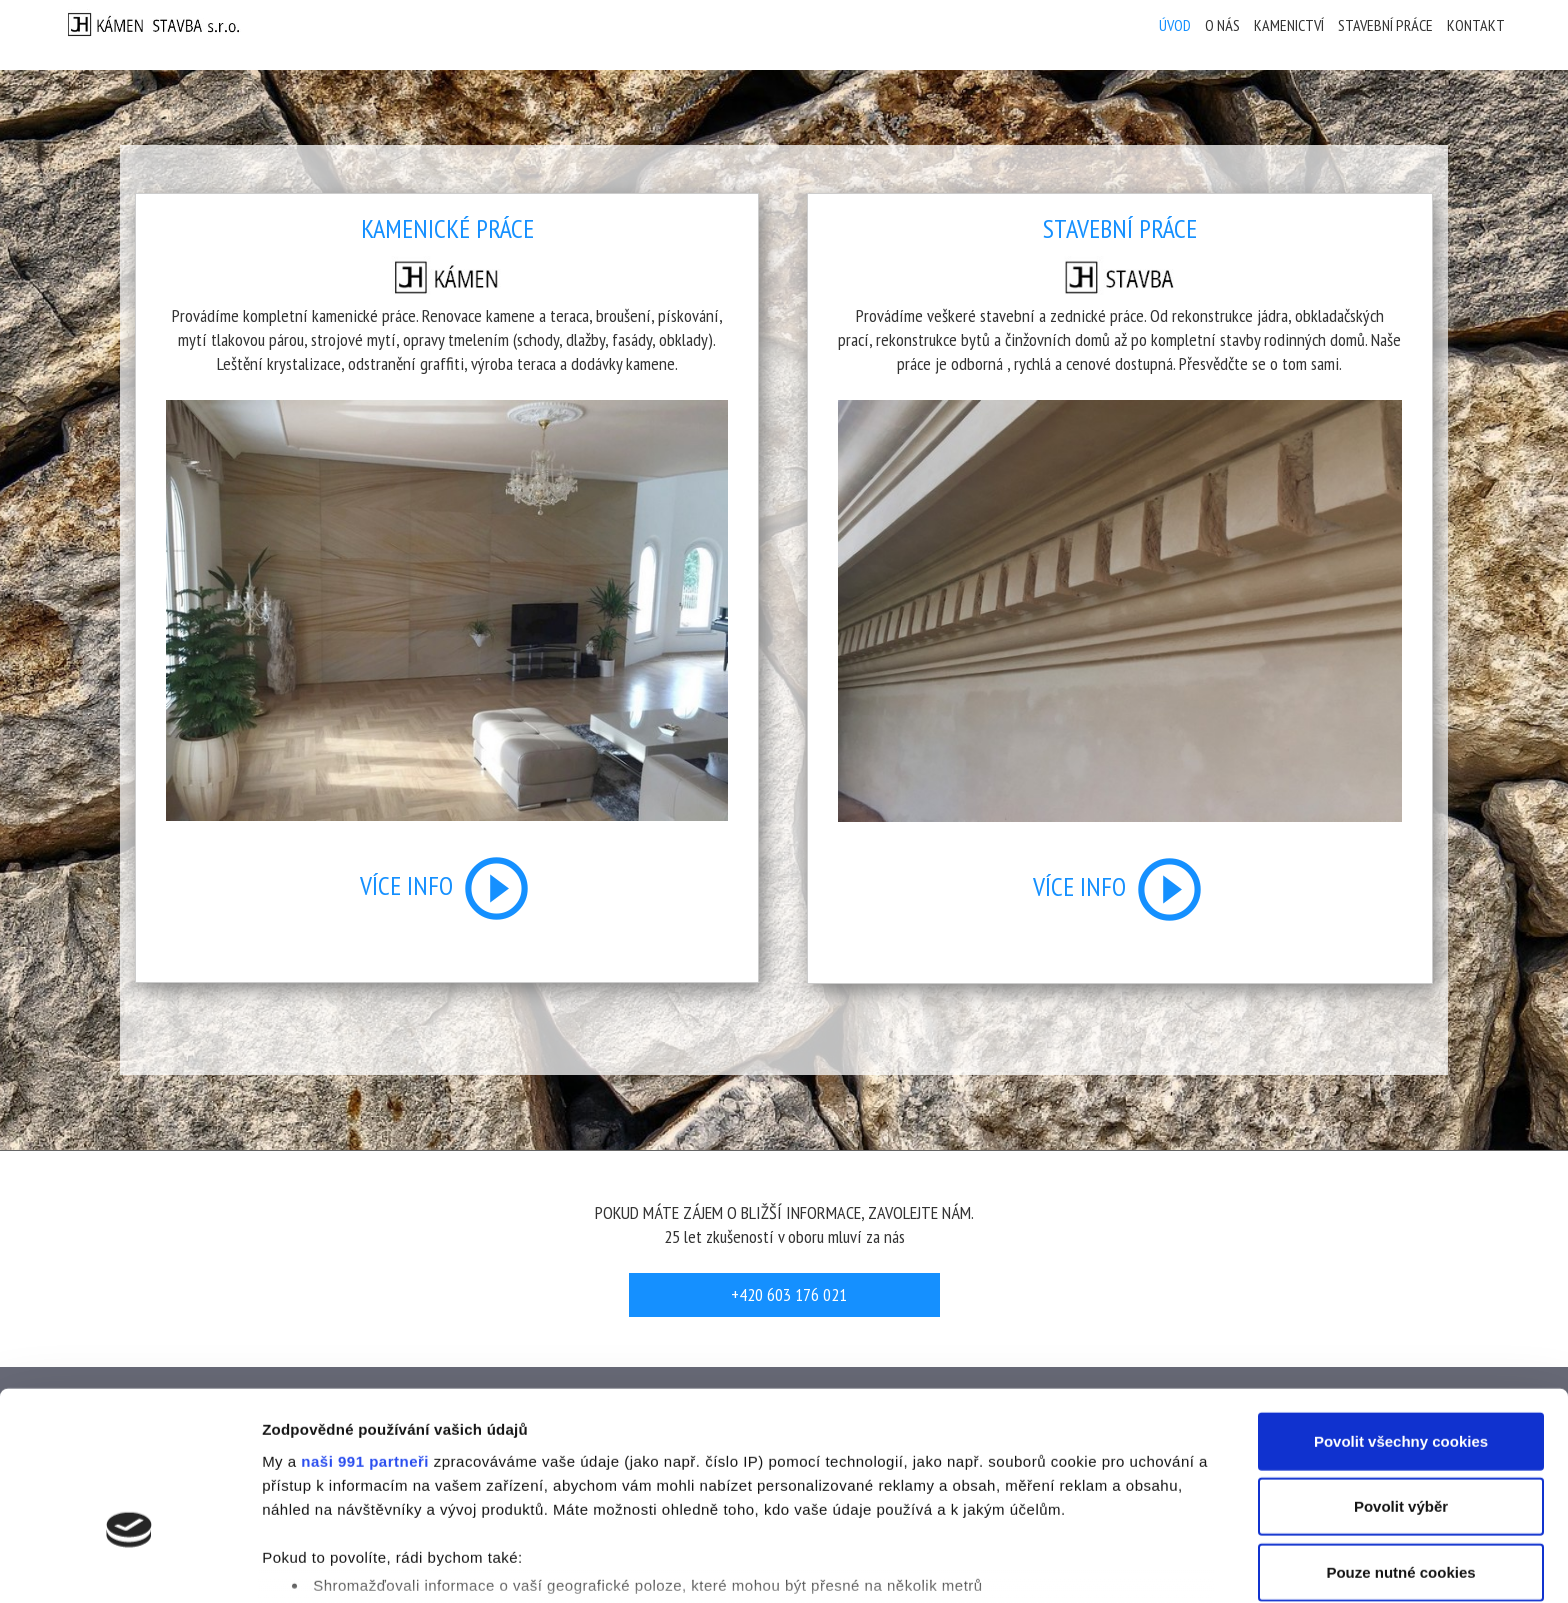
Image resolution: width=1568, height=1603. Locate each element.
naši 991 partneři (365, 1333)
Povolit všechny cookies (1401, 1313)
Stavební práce (1385, 25)
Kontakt (1476, 25)
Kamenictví (1289, 25)
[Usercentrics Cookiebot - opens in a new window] (129, 1564)
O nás (1222, 25)
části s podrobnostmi (939, 1508)
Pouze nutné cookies (1400, 1444)
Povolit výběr (1401, 1378)
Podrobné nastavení (1073, 1563)
